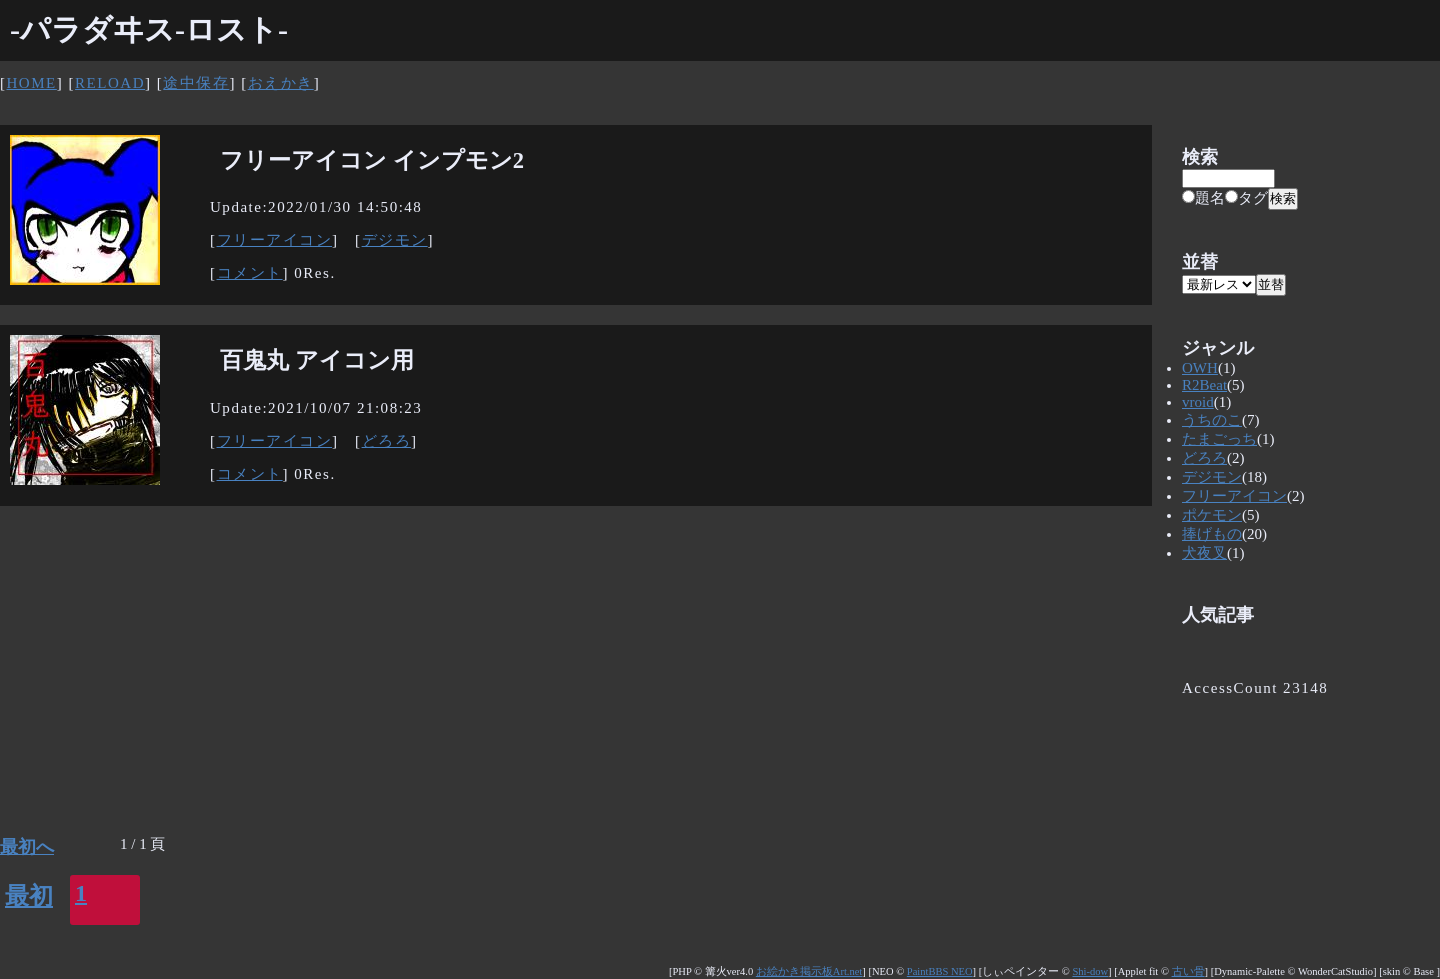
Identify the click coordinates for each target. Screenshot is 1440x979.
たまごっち (1219, 439)
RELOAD (110, 83)
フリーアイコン (275, 240)
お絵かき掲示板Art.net (809, 971)
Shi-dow (1090, 971)
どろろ (387, 441)
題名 (1203, 198)
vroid (1198, 402)
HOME (32, 83)
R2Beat (1204, 385)
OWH (1200, 368)
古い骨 (1188, 971)
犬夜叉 (1204, 553)
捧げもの (1212, 534)
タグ (1246, 198)
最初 (29, 896)
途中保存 (196, 83)
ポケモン (1212, 515)
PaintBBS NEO (940, 971)
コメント (250, 273)
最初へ (27, 847)
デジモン (395, 240)
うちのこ (1212, 420)
